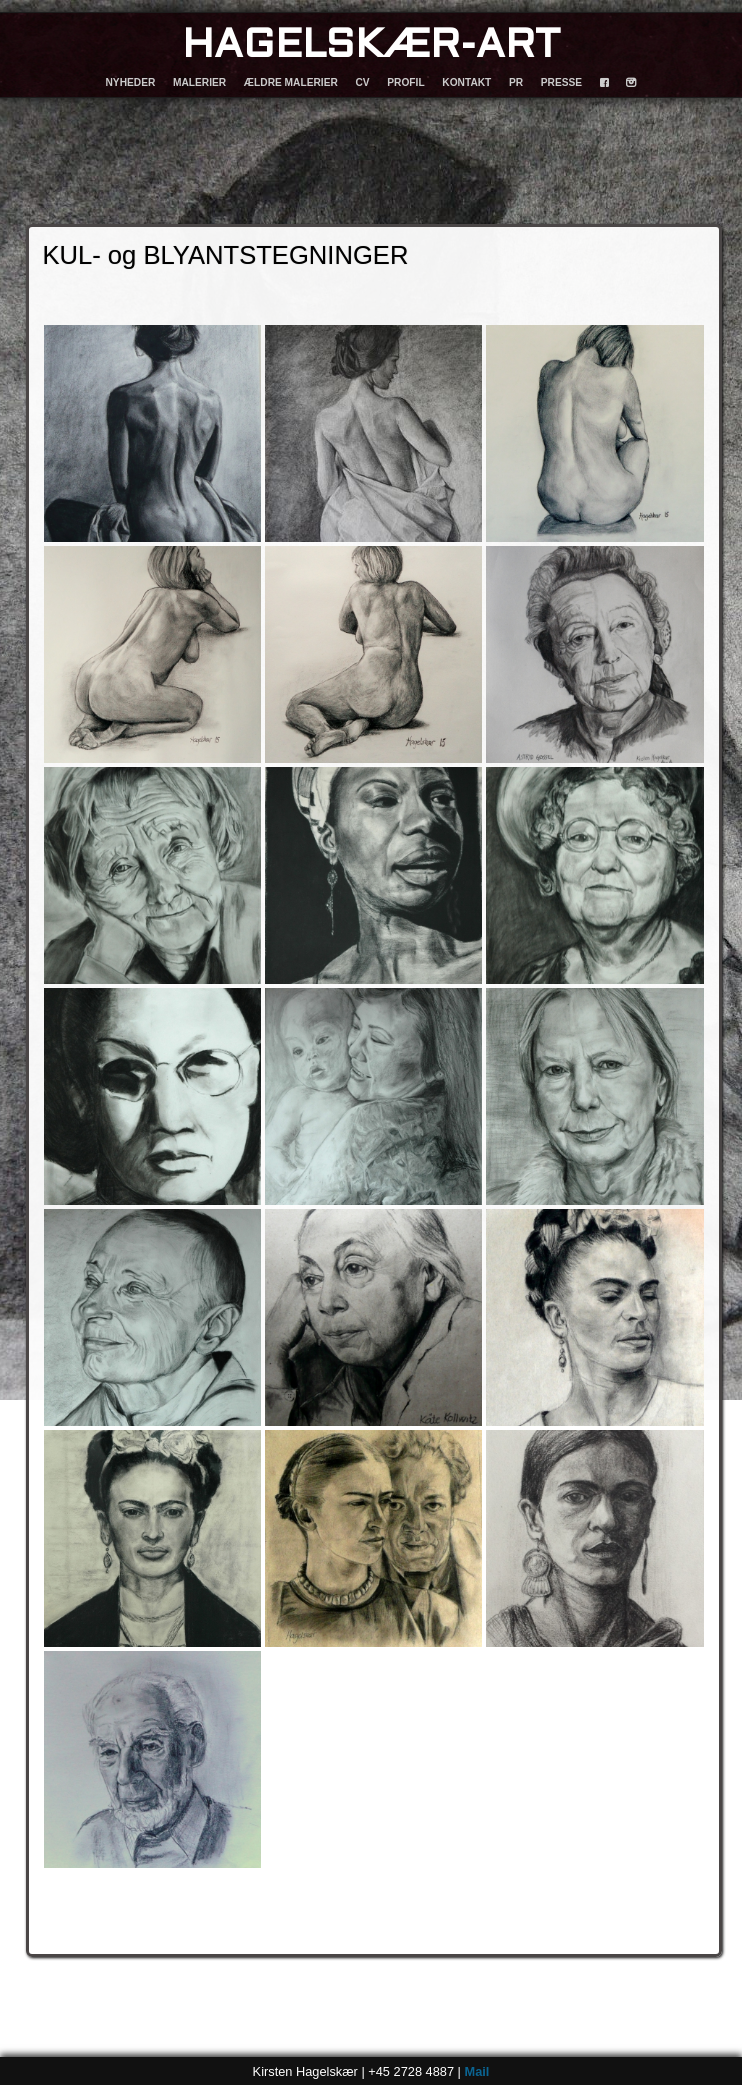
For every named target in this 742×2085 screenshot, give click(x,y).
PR (516, 82)
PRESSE (561, 82)
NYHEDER (131, 82)
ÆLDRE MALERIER (291, 82)
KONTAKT (466, 82)
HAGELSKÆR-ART (371, 47)
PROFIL (405, 82)
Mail (476, 2071)
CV (362, 82)
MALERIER (199, 82)
